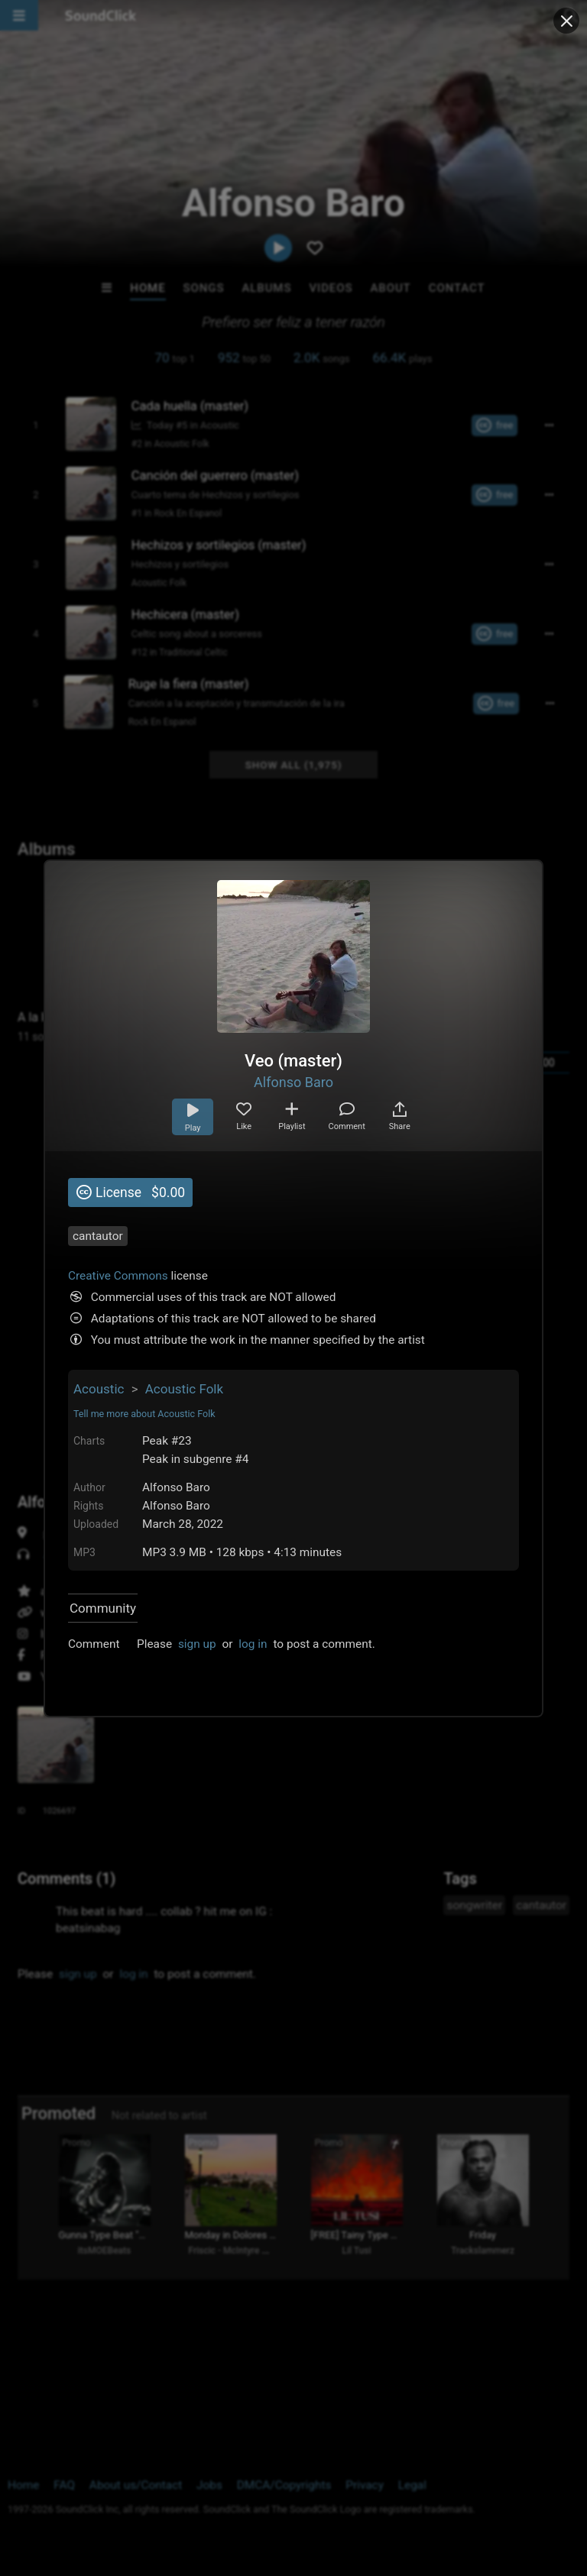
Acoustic (98, 1388)
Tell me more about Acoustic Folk (144, 1413)
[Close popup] (566, 21)
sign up (197, 1644)
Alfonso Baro (293, 1082)
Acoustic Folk (184, 1388)
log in (252, 1644)
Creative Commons (118, 1276)
